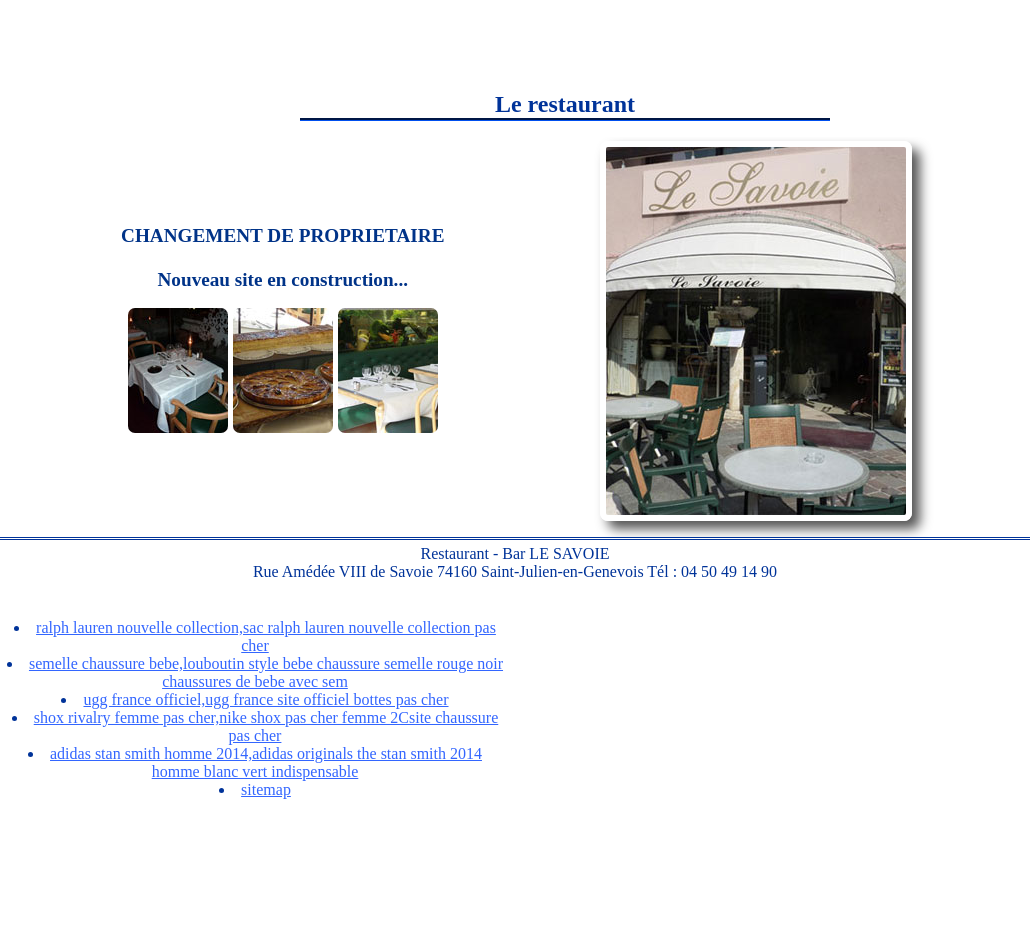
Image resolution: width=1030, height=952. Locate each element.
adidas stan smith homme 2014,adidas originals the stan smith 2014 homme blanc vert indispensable (266, 762)
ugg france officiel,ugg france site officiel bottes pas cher (265, 699)
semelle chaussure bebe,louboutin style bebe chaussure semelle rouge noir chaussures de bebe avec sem (266, 672)
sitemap (266, 789)
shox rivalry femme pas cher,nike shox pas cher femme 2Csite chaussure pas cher (266, 726)
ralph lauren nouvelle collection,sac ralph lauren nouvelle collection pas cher (266, 636)
